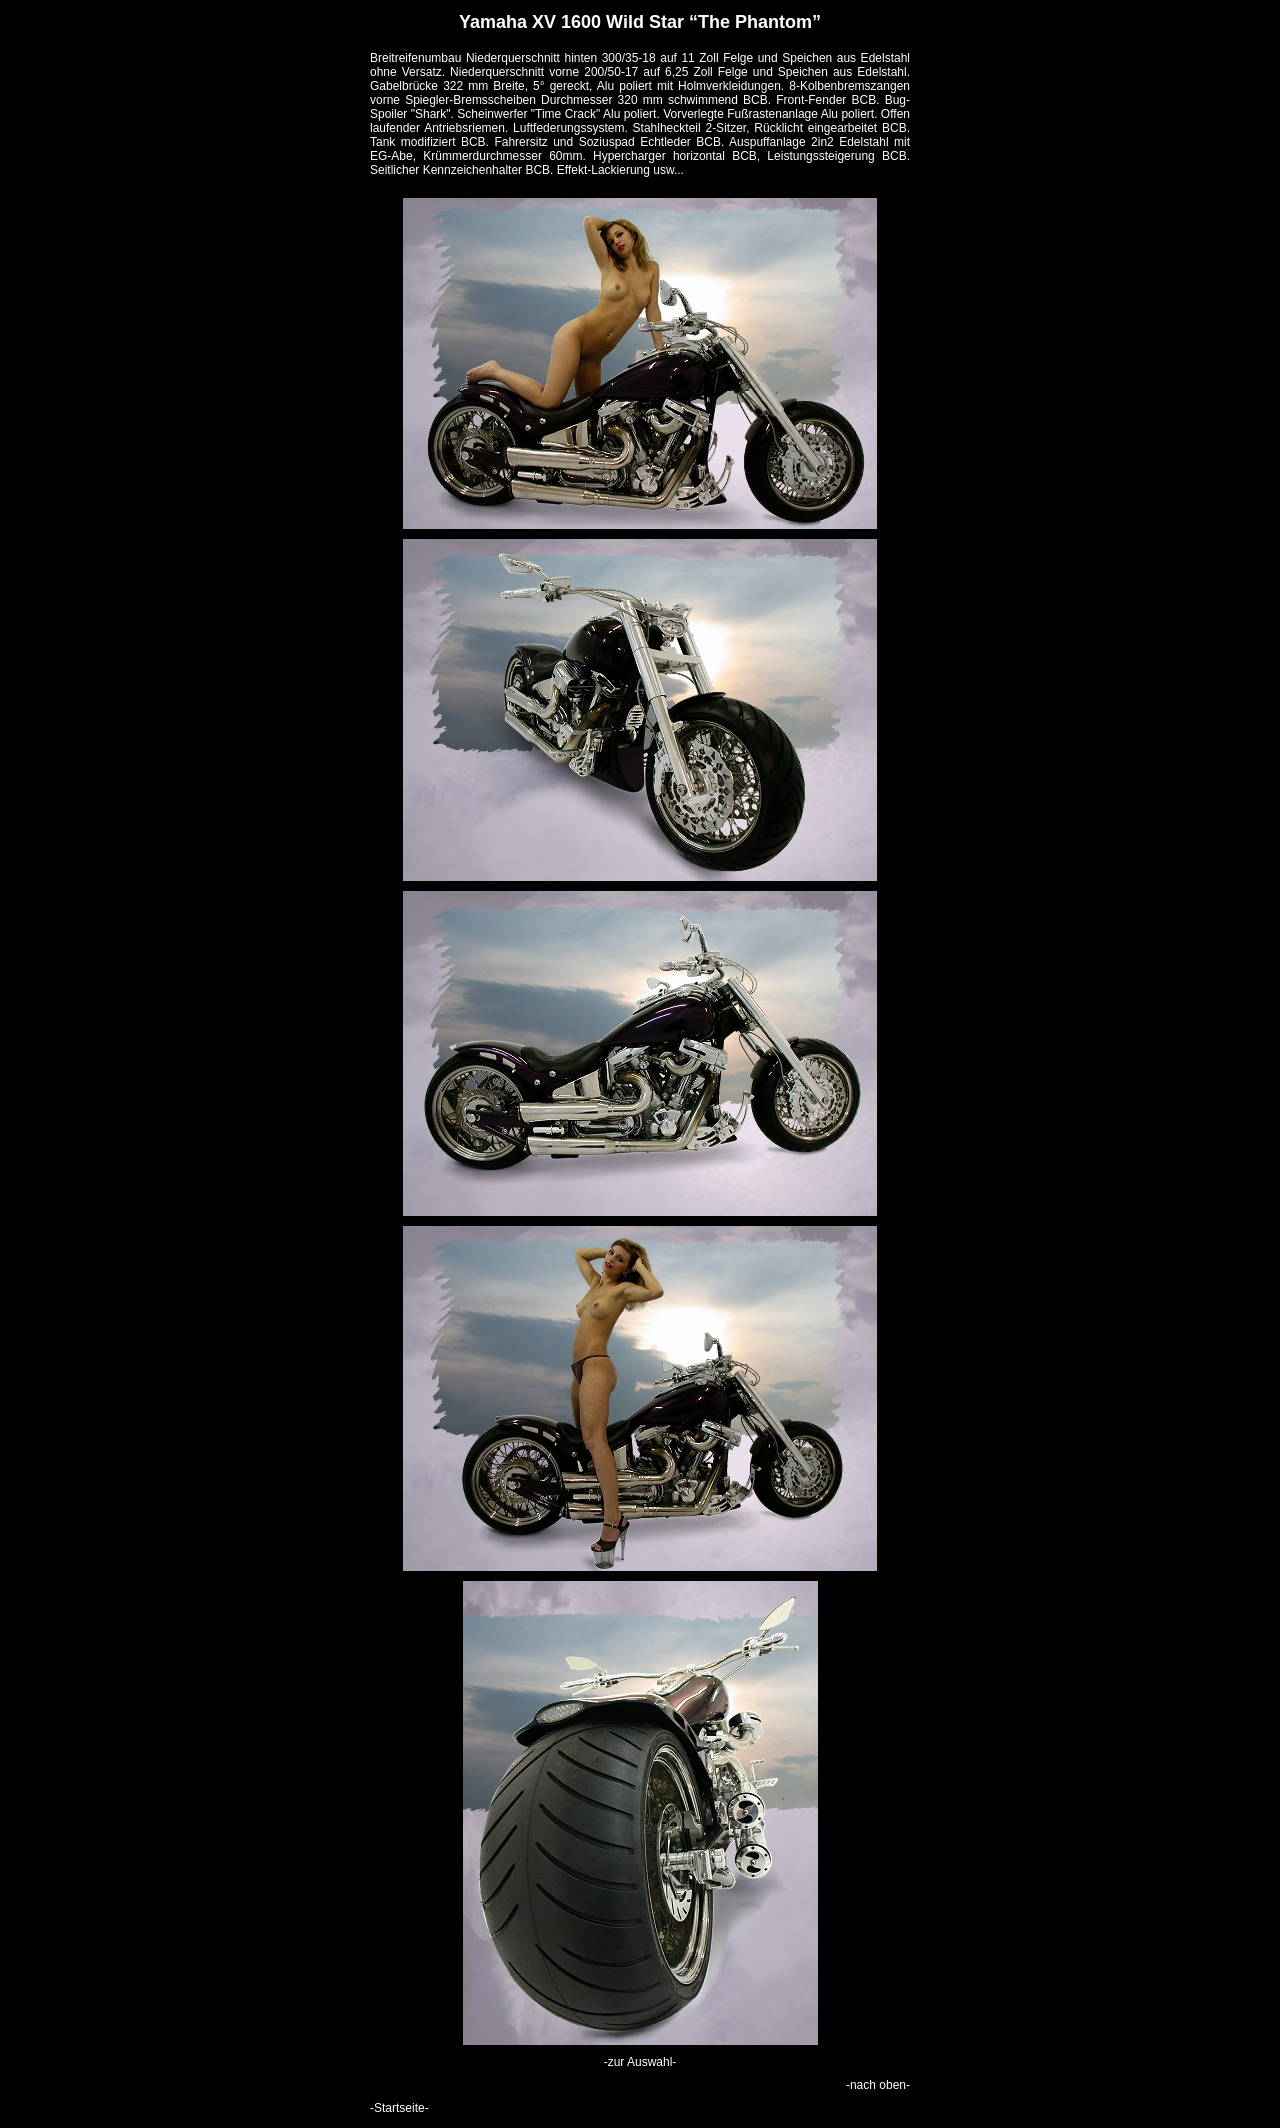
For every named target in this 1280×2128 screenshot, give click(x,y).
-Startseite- (399, 2108)
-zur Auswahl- (640, 2062)
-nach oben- (878, 2085)
